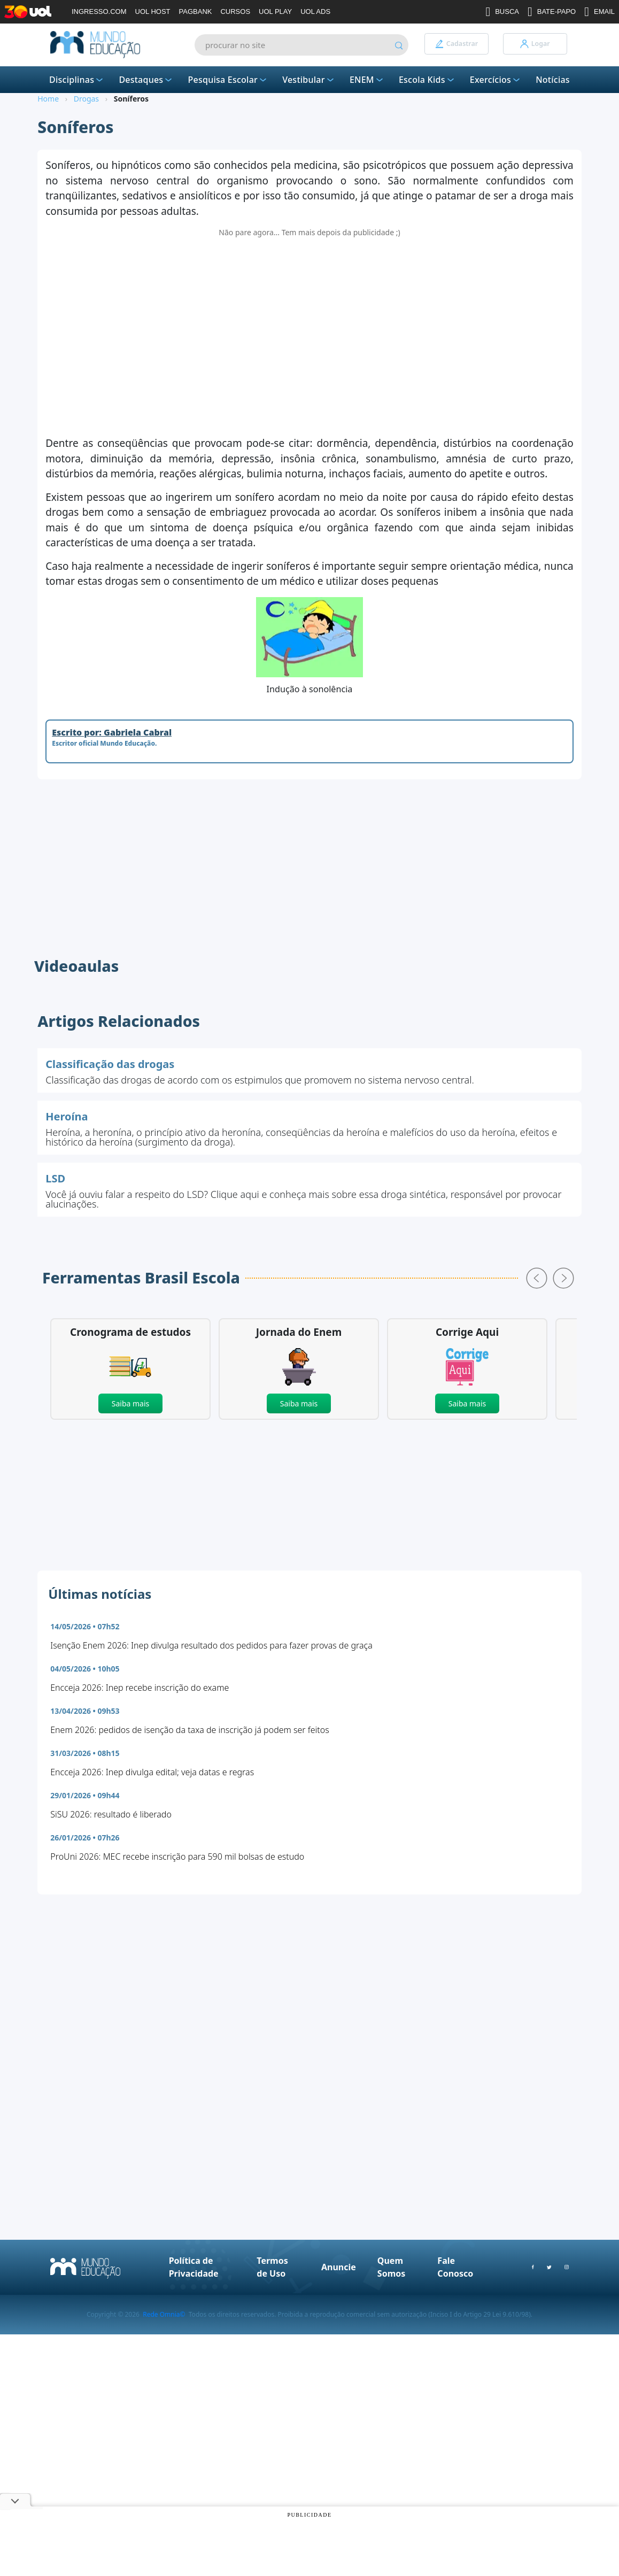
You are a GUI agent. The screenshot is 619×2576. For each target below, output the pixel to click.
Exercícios (496, 80)
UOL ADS (315, 11)
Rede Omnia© (164, 2314)
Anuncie (338, 2267)
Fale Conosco (455, 2267)
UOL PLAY (275, 11)
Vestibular (309, 80)
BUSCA (502, 12)
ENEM (367, 80)
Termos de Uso (272, 2267)
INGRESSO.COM (99, 11)
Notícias (553, 80)
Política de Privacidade (194, 2267)
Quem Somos (391, 2267)
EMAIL (599, 12)
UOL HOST (153, 11)
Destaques (146, 80)
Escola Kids (427, 80)
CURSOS (235, 11)
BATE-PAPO (552, 12)
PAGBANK (195, 11)
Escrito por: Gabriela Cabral (112, 732)
